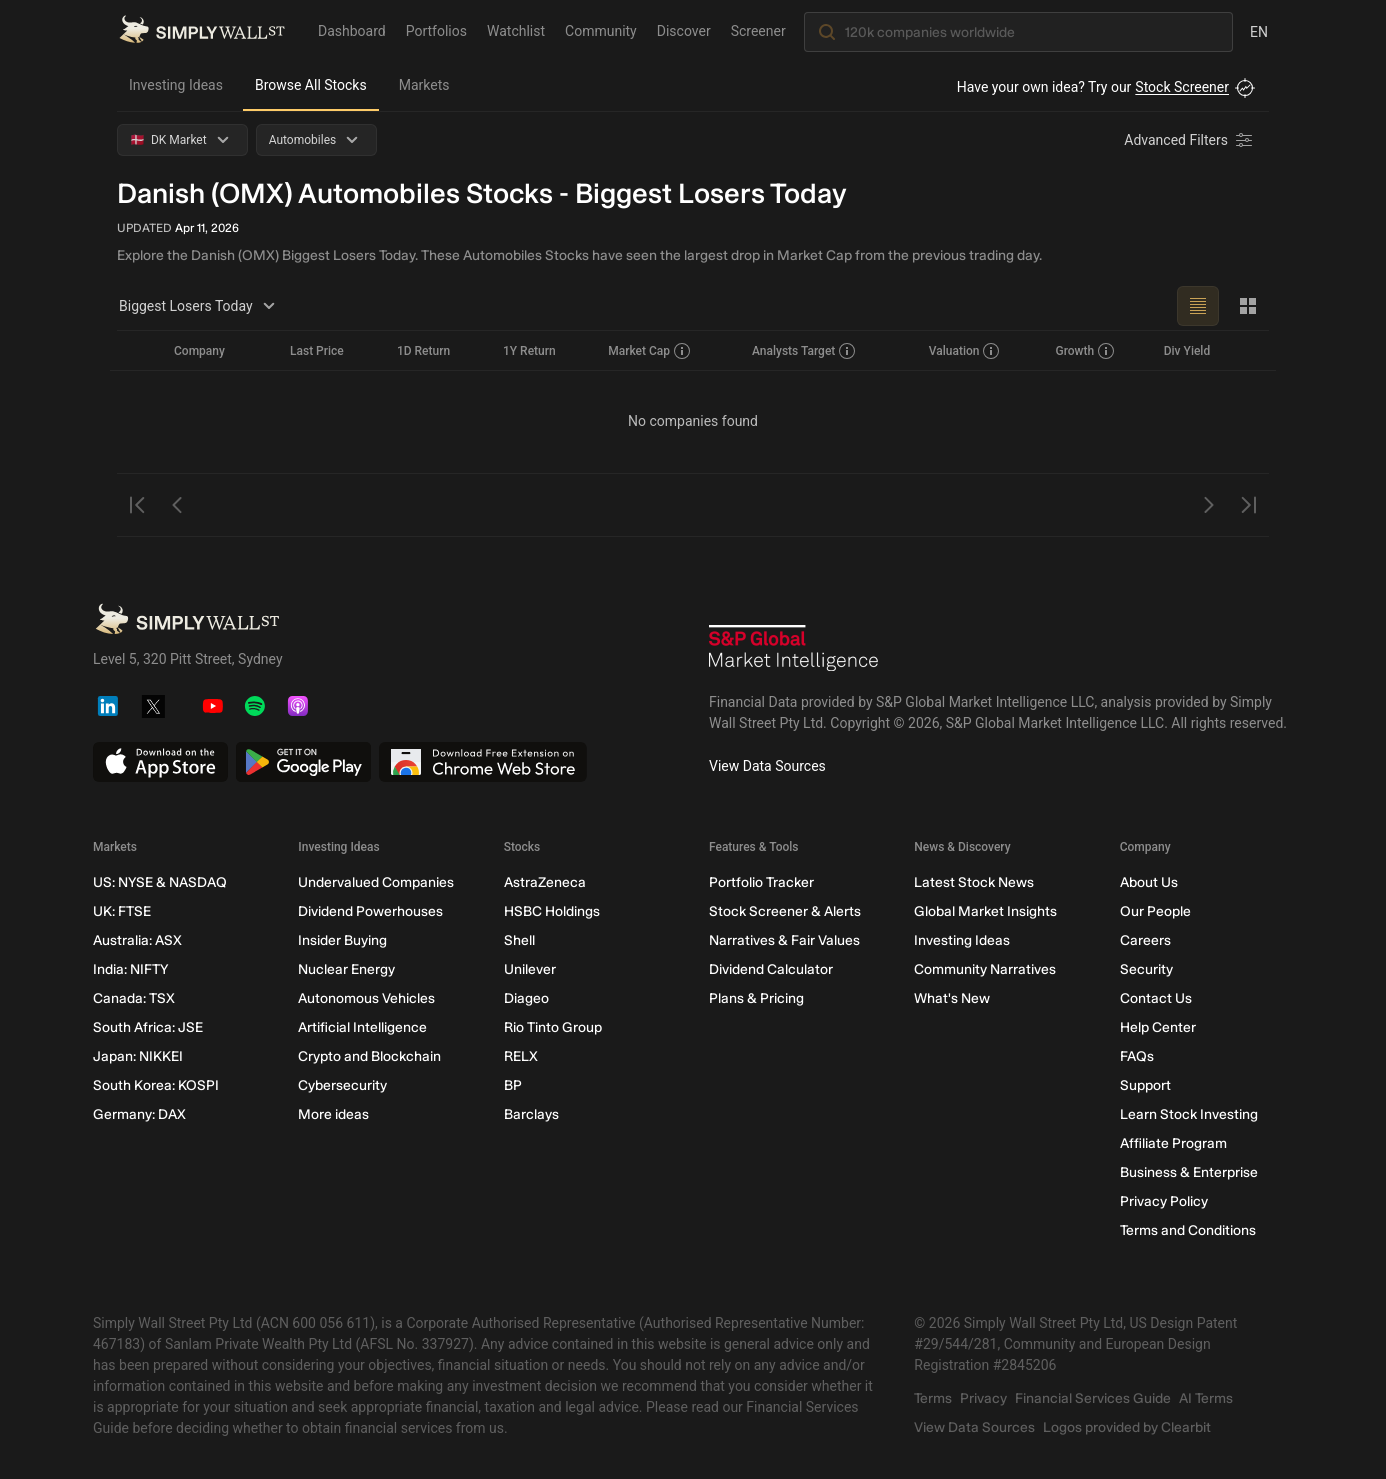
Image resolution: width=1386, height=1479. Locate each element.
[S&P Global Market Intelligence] (794, 650)
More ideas (333, 1114)
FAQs (1137, 1056)
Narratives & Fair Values (784, 940)
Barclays (531, 1114)
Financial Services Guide (1093, 1398)
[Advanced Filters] (1190, 140)
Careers (1145, 940)
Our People (1155, 911)
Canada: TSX (134, 998)
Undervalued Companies (376, 882)
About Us (1149, 882)
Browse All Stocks (311, 85)
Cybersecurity (342, 1085)
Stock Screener (1182, 87)
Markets (424, 85)
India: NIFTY (130, 969)
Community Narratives (985, 969)
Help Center (1158, 1027)
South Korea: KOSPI (156, 1085)
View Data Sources (767, 766)
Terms (933, 1398)
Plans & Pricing (756, 998)
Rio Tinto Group (553, 1027)
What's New (952, 998)
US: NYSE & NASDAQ (160, 882)
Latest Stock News (974, 882)
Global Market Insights (985, 911)
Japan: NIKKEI (138, 1056)
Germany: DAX (139, 1114)
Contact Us (1156, 998)
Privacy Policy (1164, 1201)
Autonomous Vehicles (366, 998)
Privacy (983, 1398)
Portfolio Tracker (761, 882)
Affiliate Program (1173, 1143)
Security (1146, 969)
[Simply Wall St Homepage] (202, 31)
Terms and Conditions (1188, 1230)
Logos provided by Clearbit (1127, 1427)
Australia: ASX (137, 940)
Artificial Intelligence (362, 1027)
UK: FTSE (122, 911)
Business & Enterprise (1189, 1172)
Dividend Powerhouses (370, 911)
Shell (519, 940)
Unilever (530, 969)
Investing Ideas (176, 85)
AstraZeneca (545, 882)
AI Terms (1206, 1398)
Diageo (526, 998)
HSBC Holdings (552, 911)
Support (1145, 1085)
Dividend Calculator (771, 969)
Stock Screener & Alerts (785, 911)
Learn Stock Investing (1189, 1114)
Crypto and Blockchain (369, 1056)
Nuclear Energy (346, 969)
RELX (521, 1056)
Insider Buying (342, 940)
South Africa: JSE (148, 1027)
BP (513, 1085)
